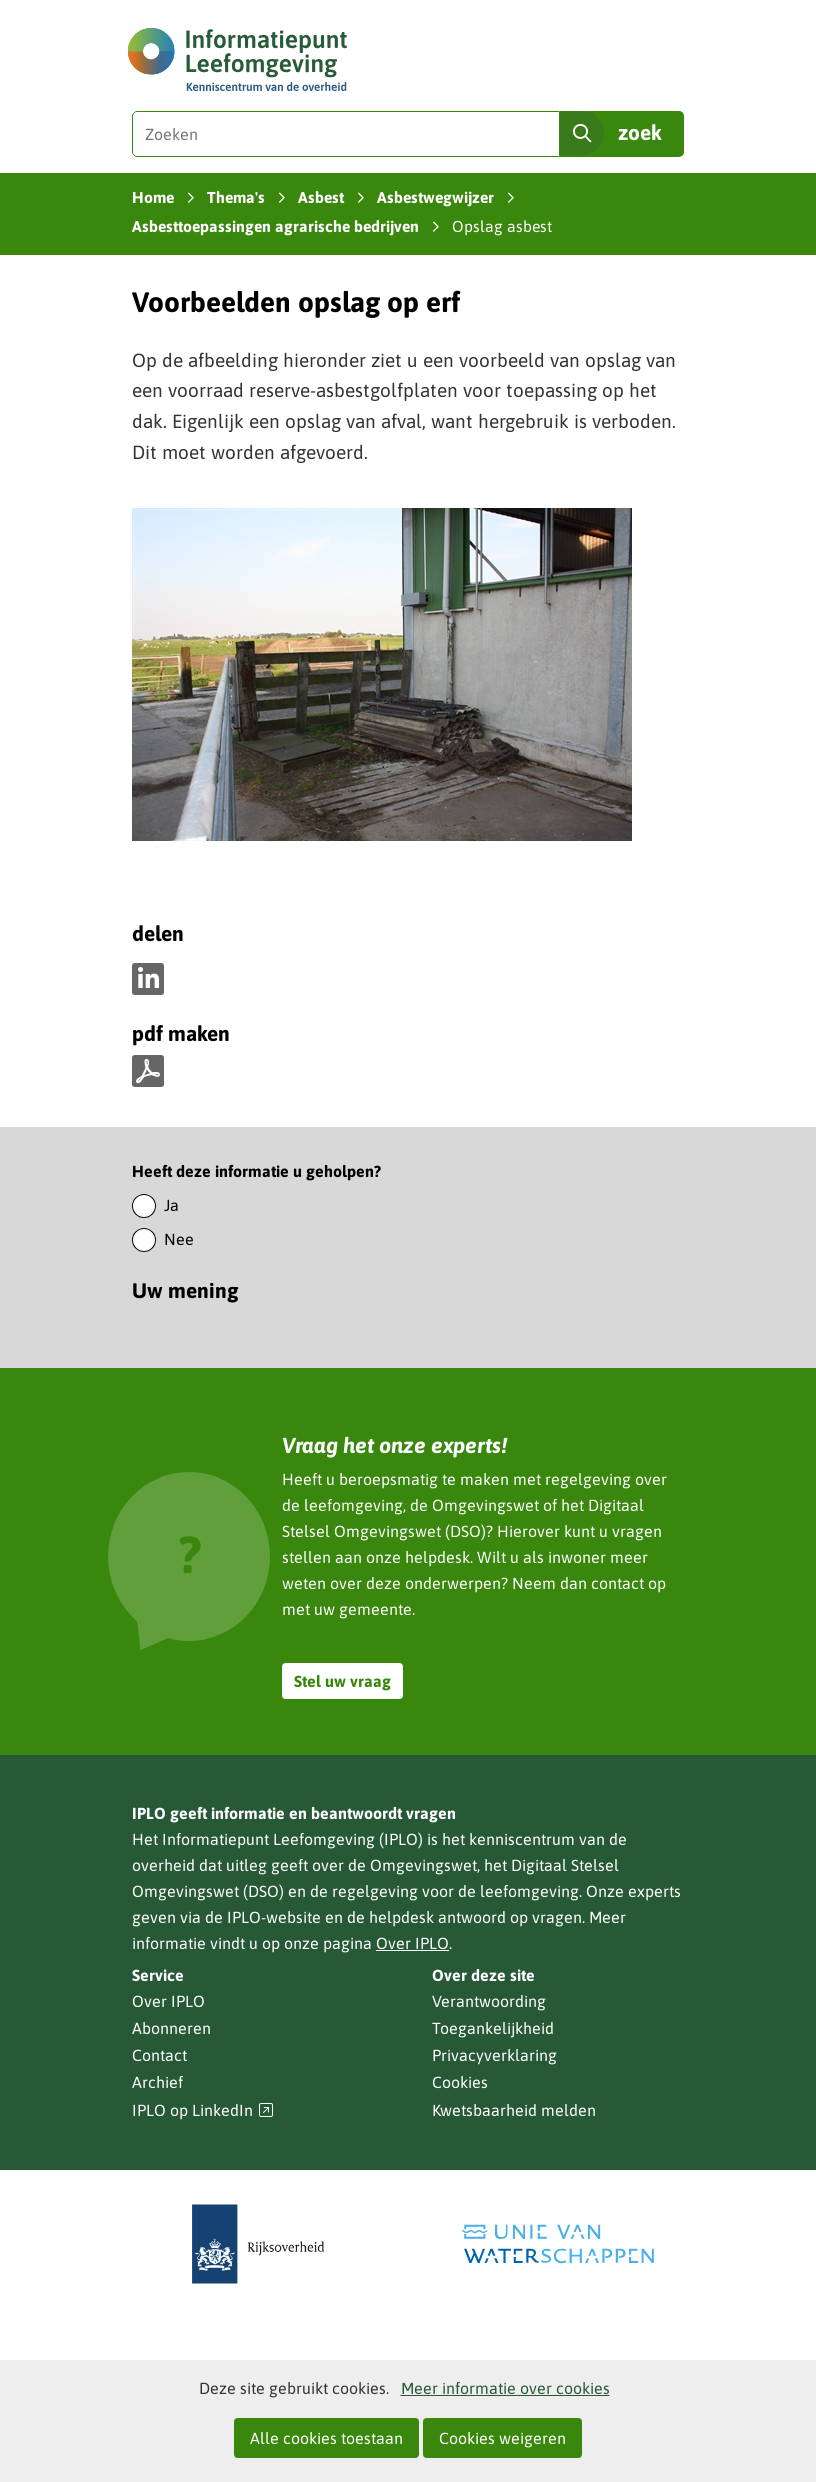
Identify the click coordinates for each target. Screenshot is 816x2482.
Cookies (460, 2082)
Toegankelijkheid (493, 2028)
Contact (159, 2055)
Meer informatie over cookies (505, 2388)
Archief (157, 2082)
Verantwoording (489, 2001)
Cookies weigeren (502, 2438)
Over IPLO (412, 1943)
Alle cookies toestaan (326, 2438)
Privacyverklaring (494, 2055)
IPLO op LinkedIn (203, 2110)
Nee (179, 1239)
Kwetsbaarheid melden (514, 2110)
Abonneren (171, 2028)
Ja (171, 1205)
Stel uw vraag (342, 1681)
